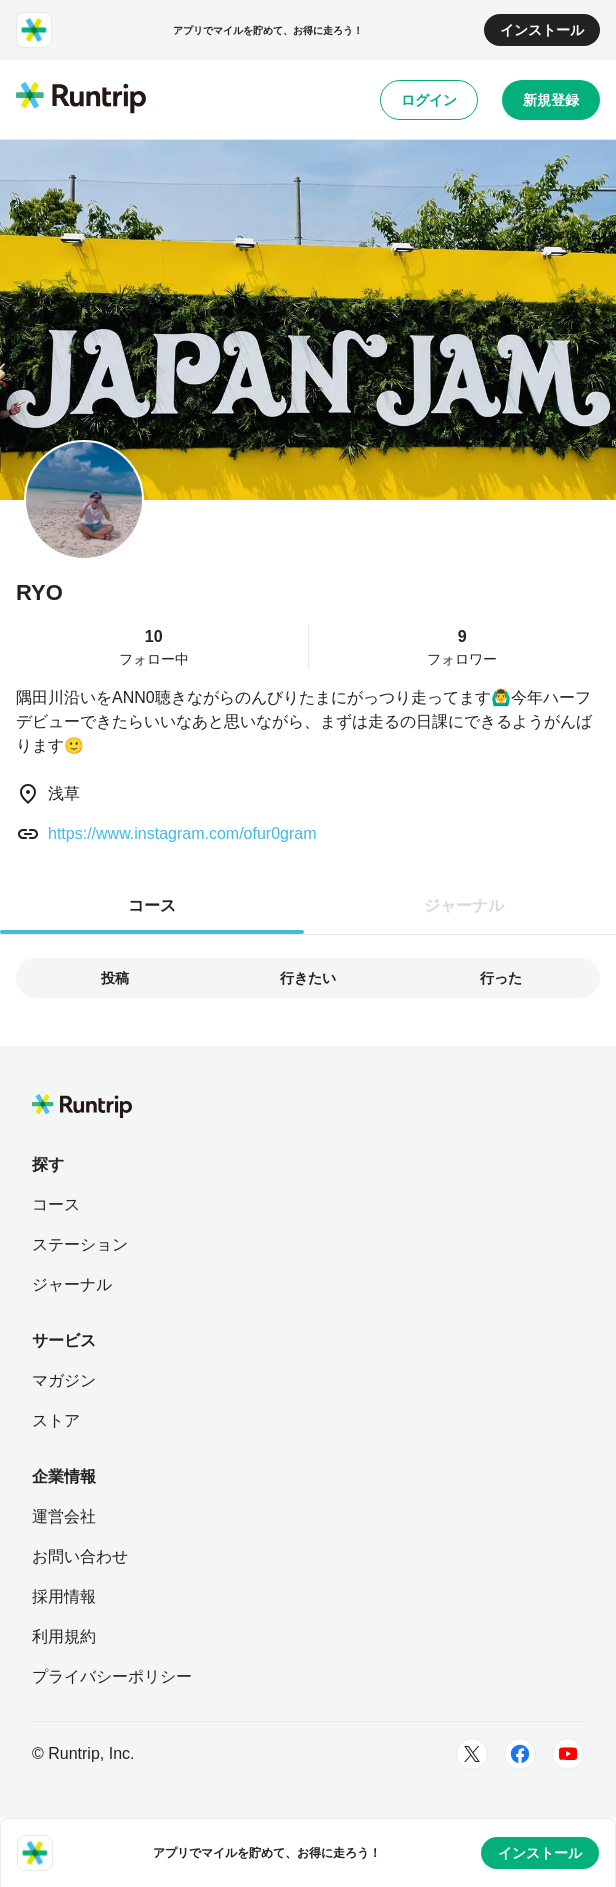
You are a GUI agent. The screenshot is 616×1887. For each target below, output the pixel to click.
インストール (542, 30)
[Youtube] (568, 1754)
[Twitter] (472, 1754)
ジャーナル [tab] (464, 905)
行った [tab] (501, 978)
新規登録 (551, 100)
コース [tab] (152, 905)
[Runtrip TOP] (81, 99)
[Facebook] (520, 1754)
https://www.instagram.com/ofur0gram (182, 833)
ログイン (429, 100)
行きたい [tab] (308, 978)
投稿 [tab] (115, 978)
